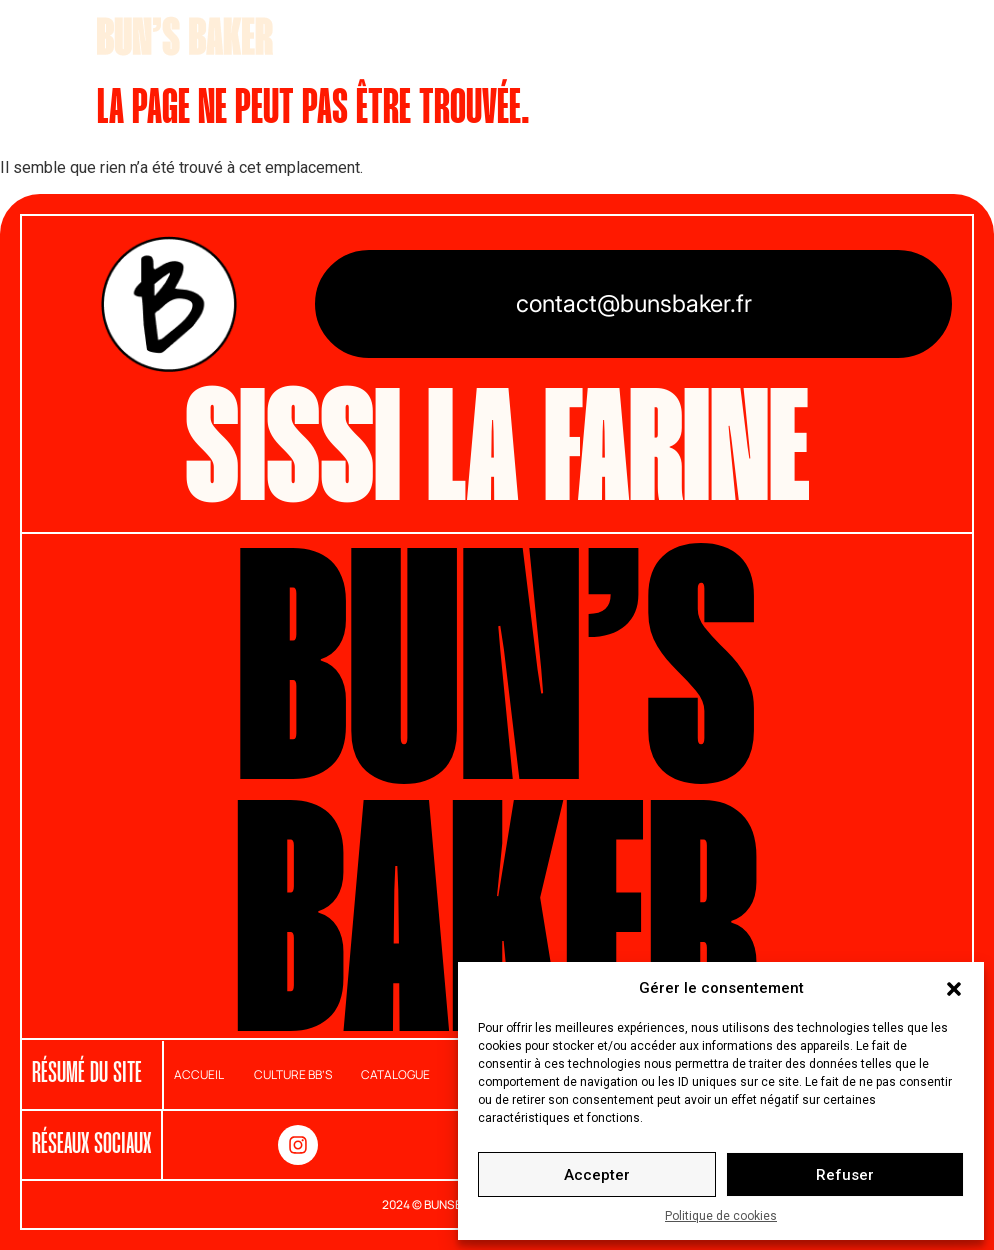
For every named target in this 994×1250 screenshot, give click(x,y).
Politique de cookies (721, 1216)
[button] (954, 988)
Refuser (845, 1175)
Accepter (597, 1175)
